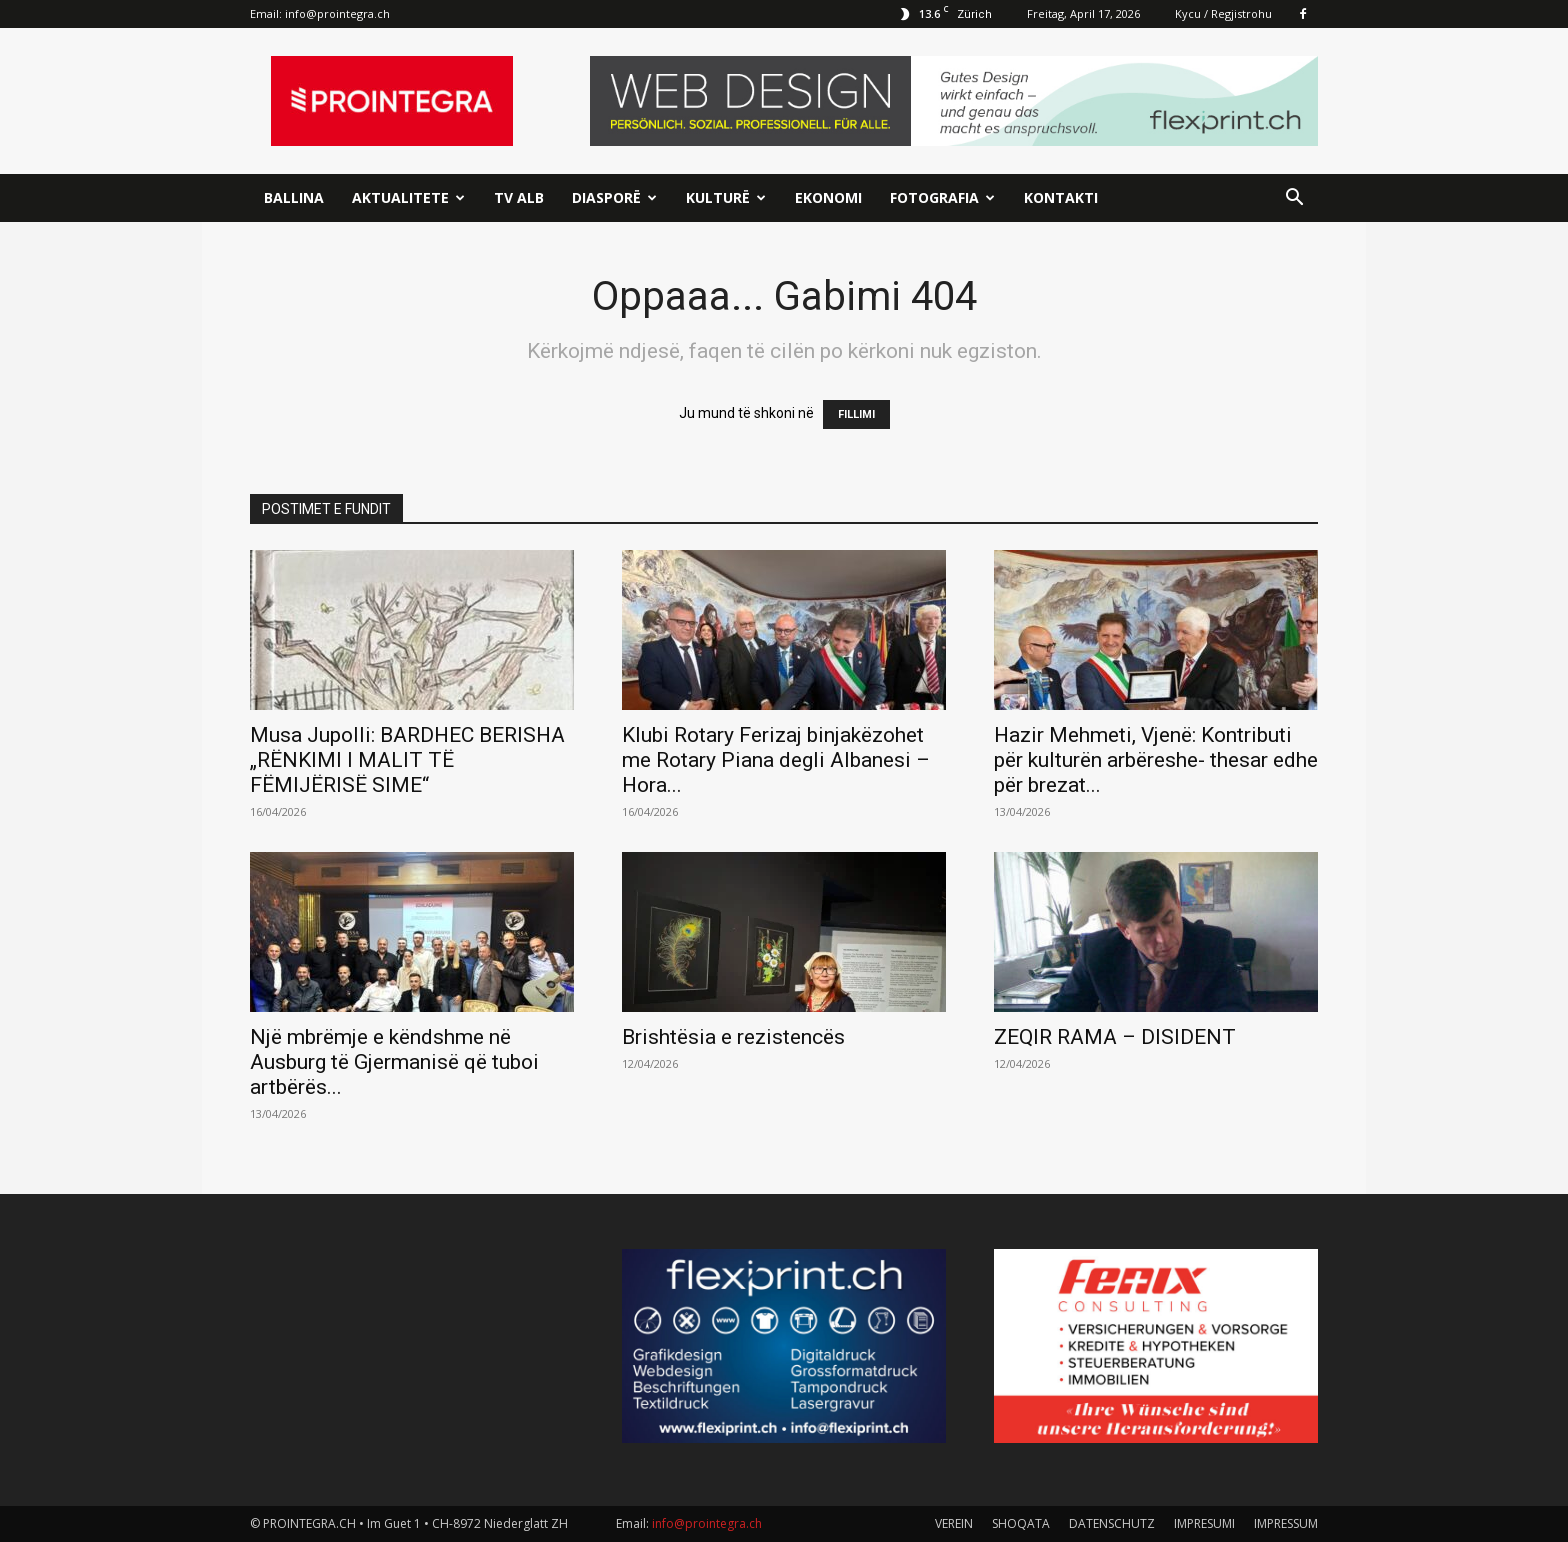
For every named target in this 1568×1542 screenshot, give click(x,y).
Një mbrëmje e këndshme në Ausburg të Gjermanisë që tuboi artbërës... (394, 1062)
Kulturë (726, 197)
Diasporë (614, 197)
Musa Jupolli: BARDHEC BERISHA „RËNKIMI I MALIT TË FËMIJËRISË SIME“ (407, 760)
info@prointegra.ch (337, 13)
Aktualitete (408, 197)
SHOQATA (1021, 1523)
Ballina (294, 197)
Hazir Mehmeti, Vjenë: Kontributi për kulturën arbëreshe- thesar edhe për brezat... (1156, 760)
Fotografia (942, 197)
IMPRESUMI (1204, 1523)
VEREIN (954, 1523)
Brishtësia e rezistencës (733, 1037)
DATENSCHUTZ (1112, 1523)
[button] (1294, 199)
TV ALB (519, 197)
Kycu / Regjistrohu (1223, 13)
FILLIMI (856, 414)
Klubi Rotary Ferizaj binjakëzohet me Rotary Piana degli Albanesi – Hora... (776, 760)
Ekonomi (828, 197)
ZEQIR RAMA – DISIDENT (1115, 1037)
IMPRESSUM (1286, 1523)
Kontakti (1061, 197)
